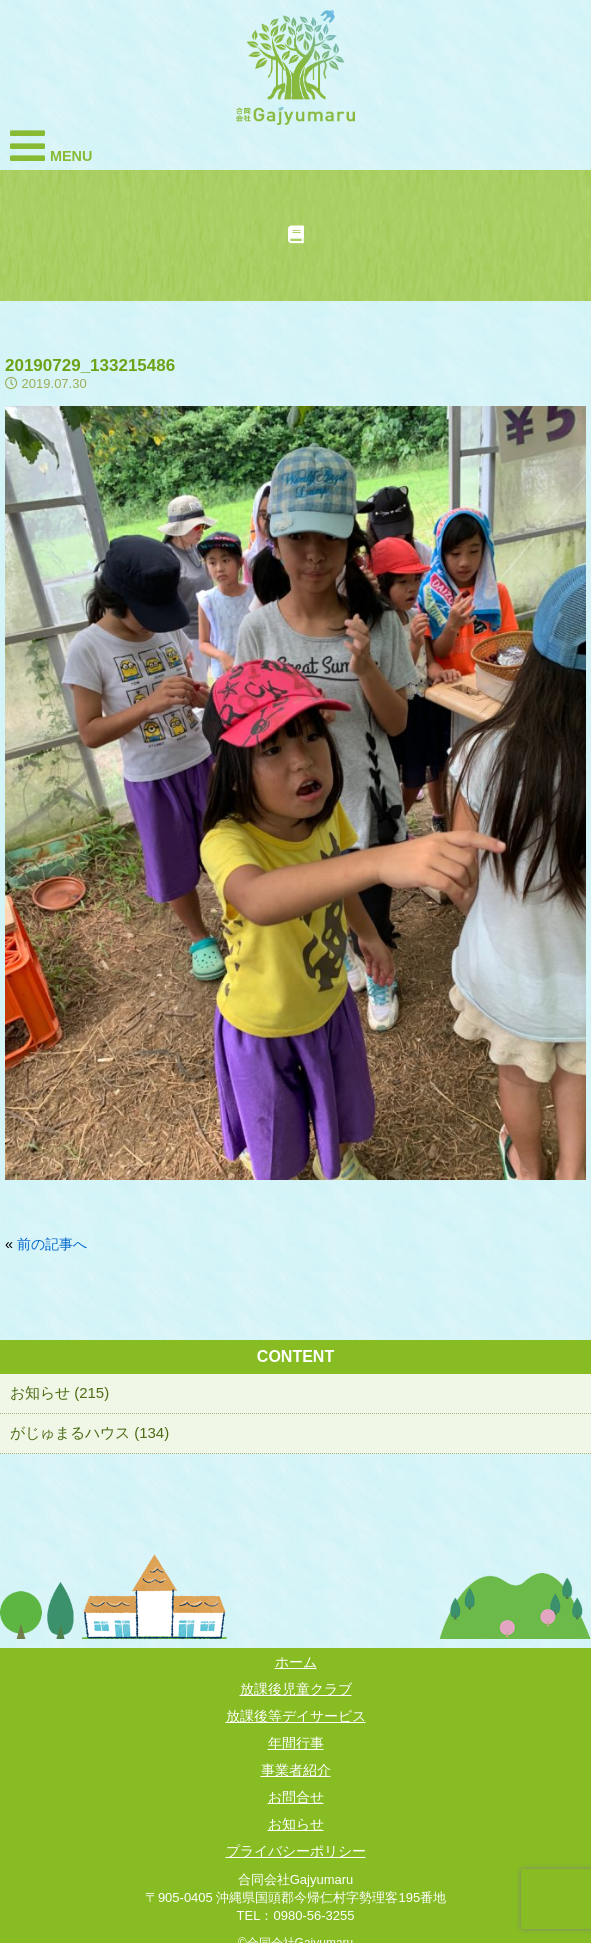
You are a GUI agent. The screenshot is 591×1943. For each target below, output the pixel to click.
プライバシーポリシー (296, 1851)
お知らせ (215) (59, 1392)
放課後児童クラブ (296, 1689)
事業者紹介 (296, 1770)
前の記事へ (52, 1244)
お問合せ (296, 1797)
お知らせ (296, 1824)
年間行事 (296, 1743)
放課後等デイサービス (296, 1716)
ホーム (296, 1662)
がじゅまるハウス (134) (89, 1432)
